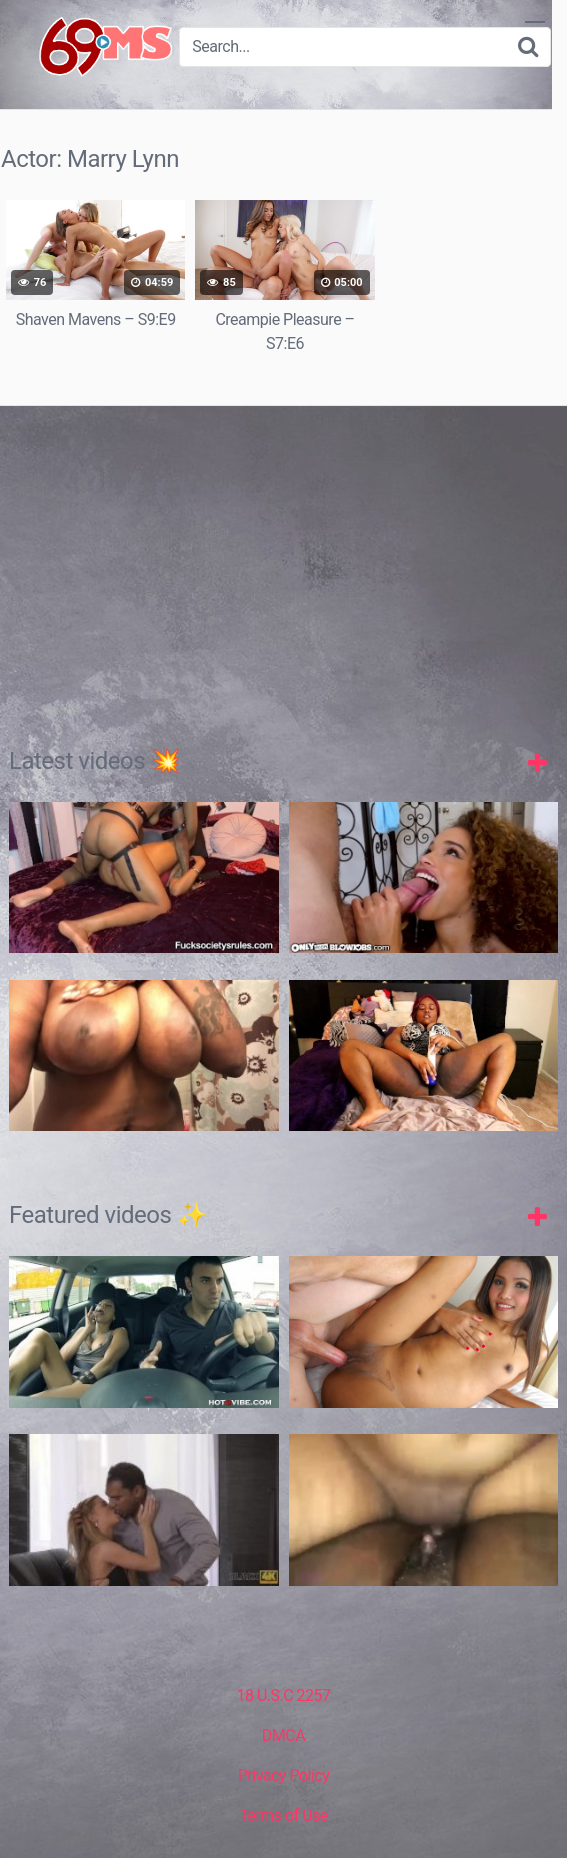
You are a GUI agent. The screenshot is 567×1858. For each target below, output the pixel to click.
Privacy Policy (284, 1773)
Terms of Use (283, 1813)
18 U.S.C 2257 (283, 1693)
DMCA (283, 1733)
